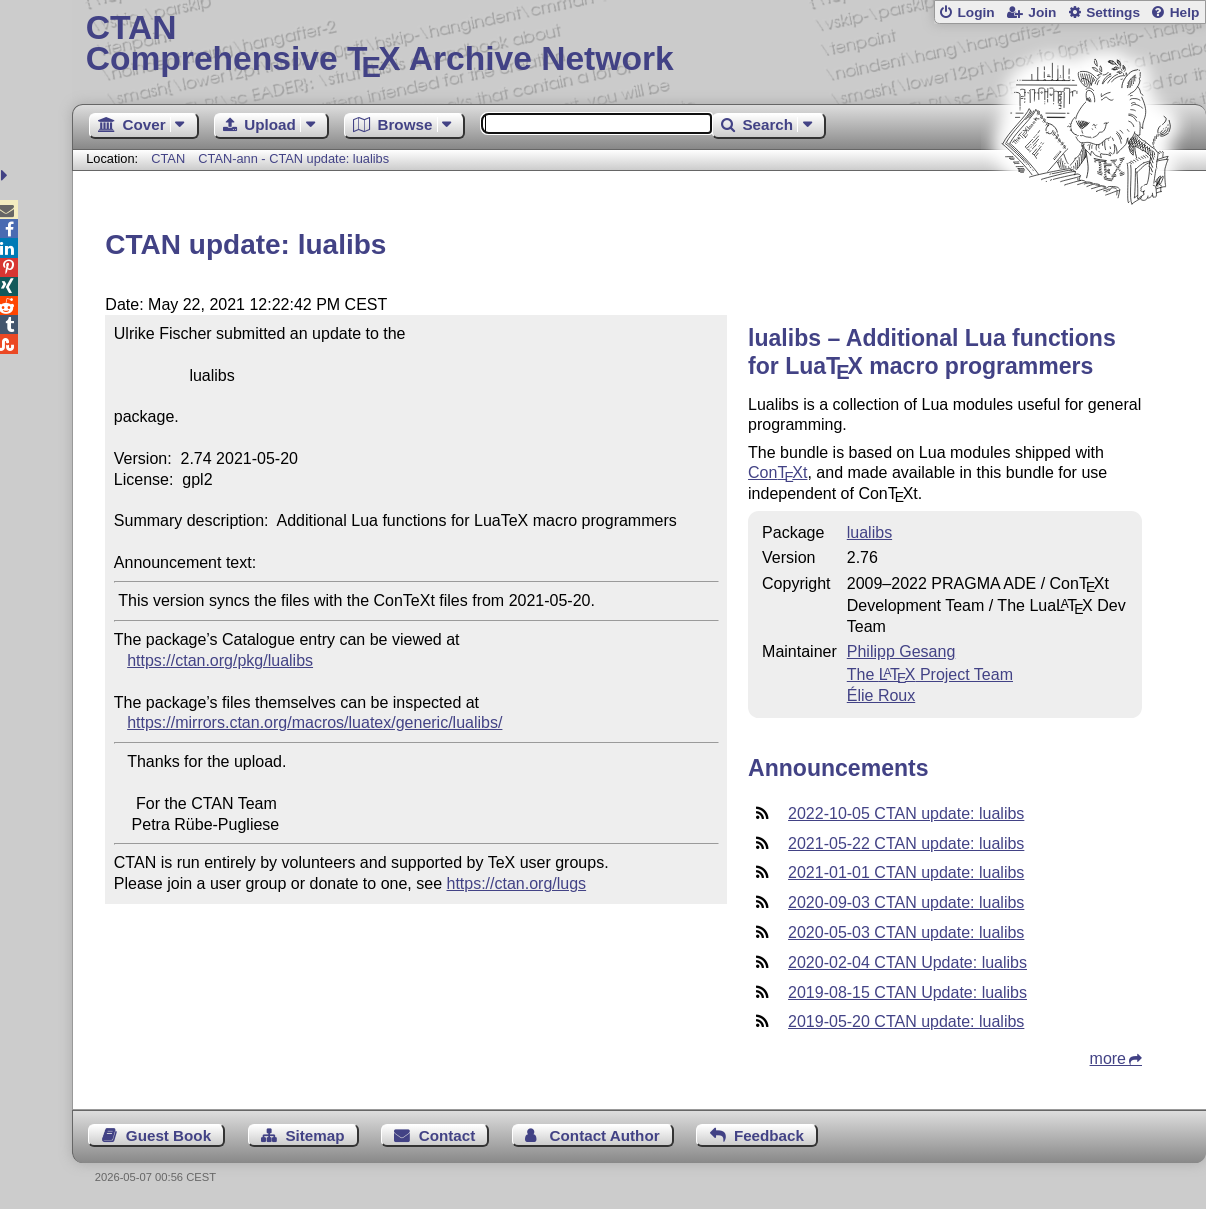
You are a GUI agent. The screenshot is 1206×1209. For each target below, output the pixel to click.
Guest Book (168, 1135)
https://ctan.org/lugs (516, 883)
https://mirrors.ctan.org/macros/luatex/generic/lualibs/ (314, 722)
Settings (1113, 12)
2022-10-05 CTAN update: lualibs (906, 813)
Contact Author (605, 1135)
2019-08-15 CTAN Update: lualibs (907, 992)
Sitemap (314, 1135)
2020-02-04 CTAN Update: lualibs (907, 962)
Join (1042, 12)
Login (975, 12)
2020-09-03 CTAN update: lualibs (906, 902)
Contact (447, 1135)
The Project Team (930, 674)
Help (1185, 12)
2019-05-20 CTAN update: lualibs (906, 1021)
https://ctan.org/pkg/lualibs (220, 660)
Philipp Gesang (901, 651)
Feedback (769, 1135)
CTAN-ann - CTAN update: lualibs (293, 158)
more (1108, 1058)
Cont (777, 472)
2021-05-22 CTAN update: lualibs (906, 843)
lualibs (869, 532)
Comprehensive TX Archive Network (639, 45)
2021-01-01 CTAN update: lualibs (906, 872)
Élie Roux (881, 695)
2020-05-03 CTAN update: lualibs (906, 932)
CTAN (168, 158)
